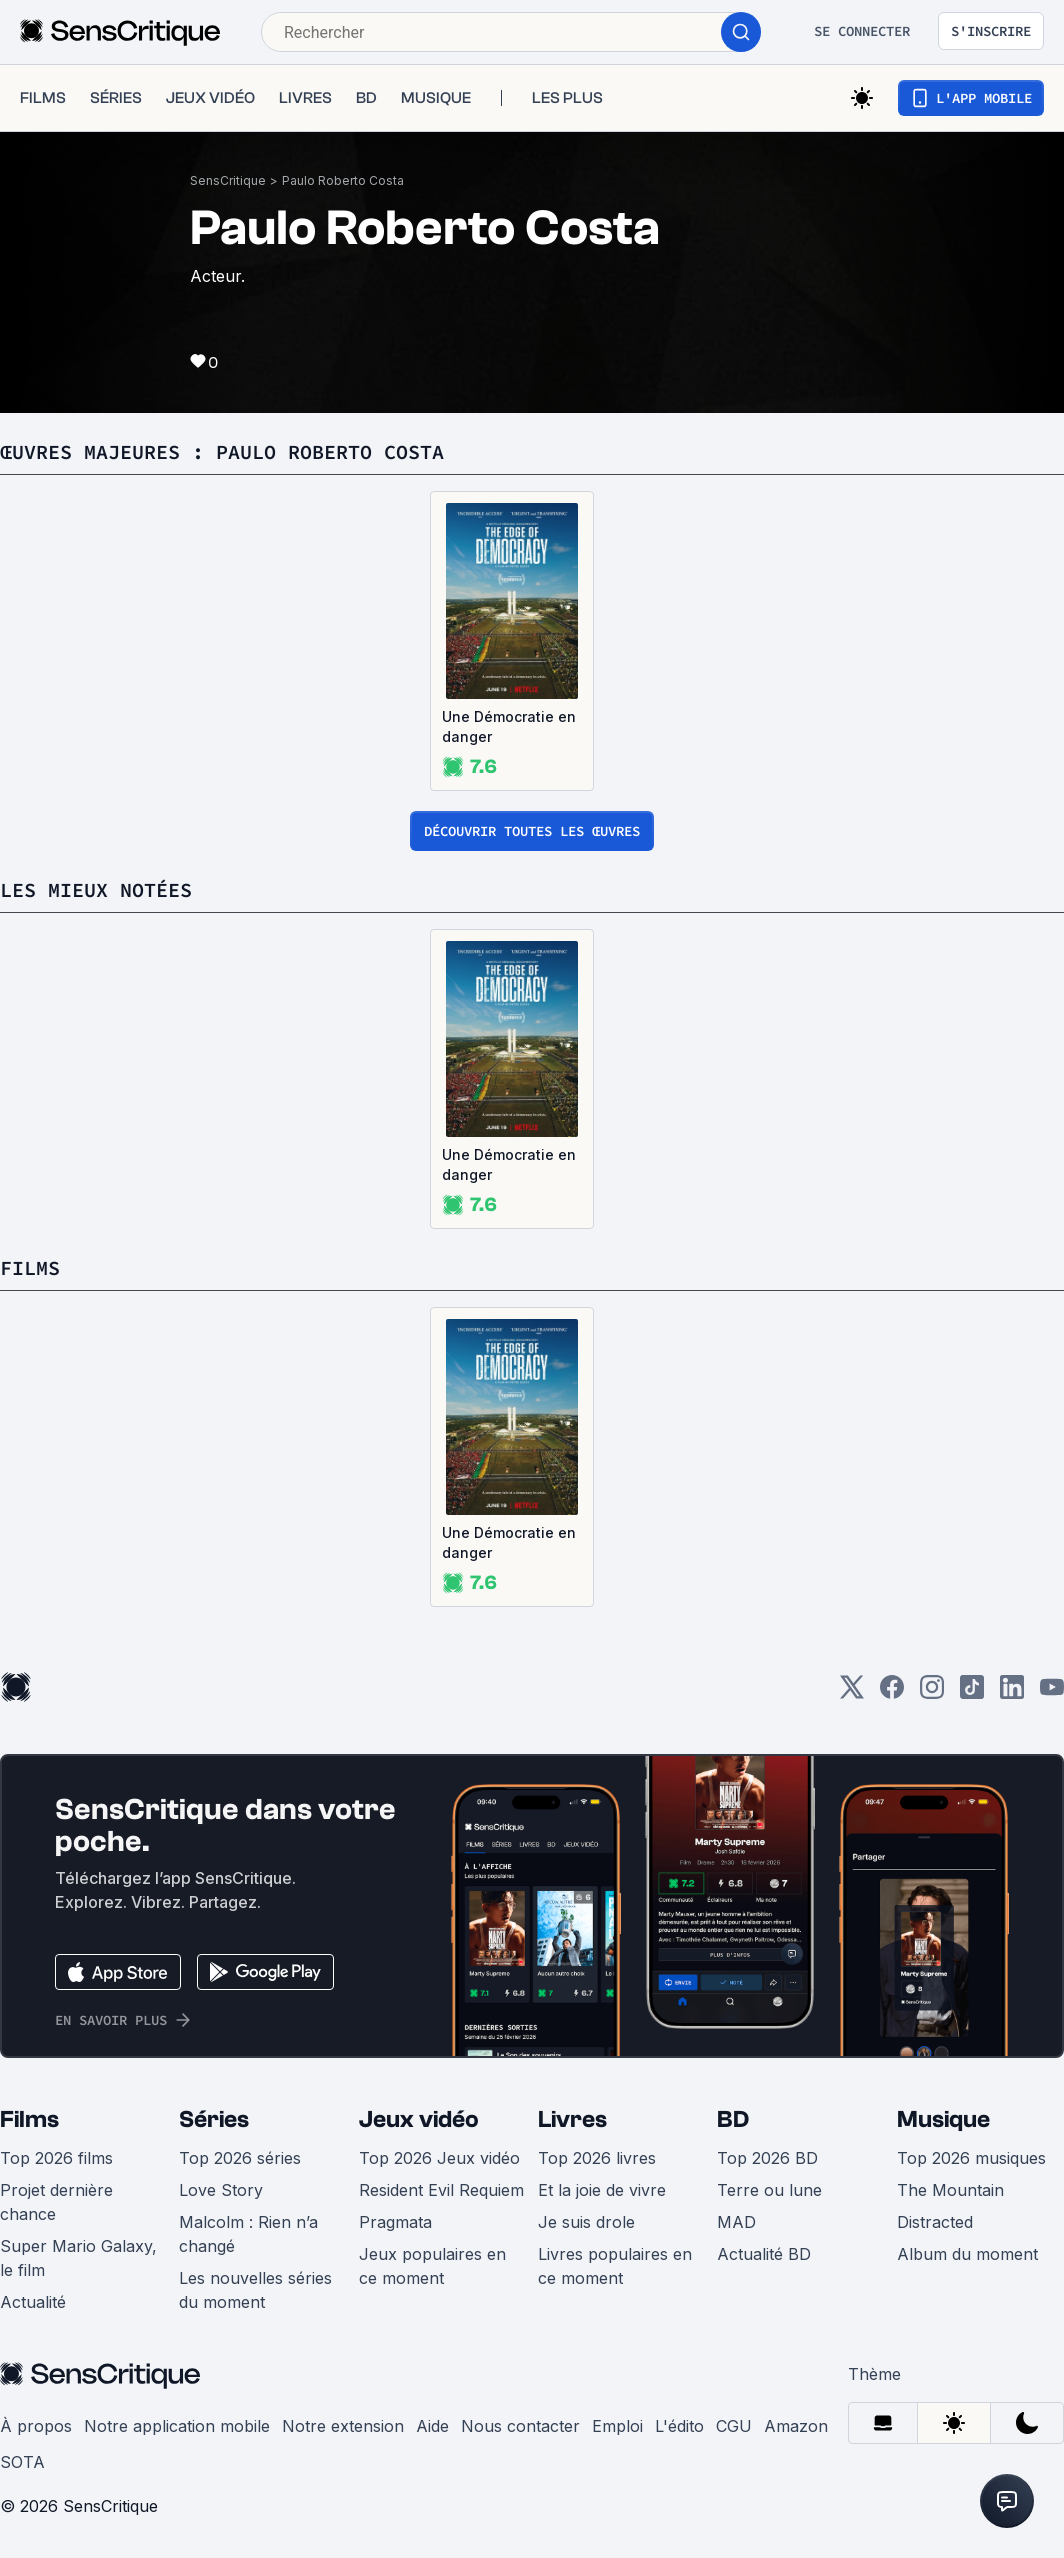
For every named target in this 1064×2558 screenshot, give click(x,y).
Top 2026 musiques (971, 2158)
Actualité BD (764, 2254)
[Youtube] (1052, 1693)
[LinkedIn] (1012, 1693)
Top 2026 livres (597, 2158)
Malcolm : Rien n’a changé (248, 2234)
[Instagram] (932, 1693)
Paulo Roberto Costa (343, 180)
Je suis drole (586, 2222)
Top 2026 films (56, 2158)
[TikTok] (972, 1693)
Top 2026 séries (240, 2158)
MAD (736, 2222)
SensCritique (228, 180)
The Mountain (950, 2190)
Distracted (935, 2222)
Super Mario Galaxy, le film (78, 2258)
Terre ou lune (769, 2190)
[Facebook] (892, 1693)
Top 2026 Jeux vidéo (439, 2158)
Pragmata (395, 2222)
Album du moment (967, 2254)
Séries (214, 2119)
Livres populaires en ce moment (615, 2266)
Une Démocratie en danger (509, 726)
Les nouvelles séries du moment (255, 2290)
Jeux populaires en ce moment (432, 2266)
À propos (36, 2426)
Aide (432, 2426)
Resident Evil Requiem (441, 2190)
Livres (572, 2119)
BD (733, 2119)
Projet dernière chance (56, 2202)
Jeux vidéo (419, 2119)
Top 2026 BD (767, 2158)
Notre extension (343, 2426)
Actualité (33, 2302)
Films (29, 2119)
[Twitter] (852, 1693)
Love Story (221, 2190)
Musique (943, 2119)
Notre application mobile (177, 2426)
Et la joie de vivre (602, 2190)
